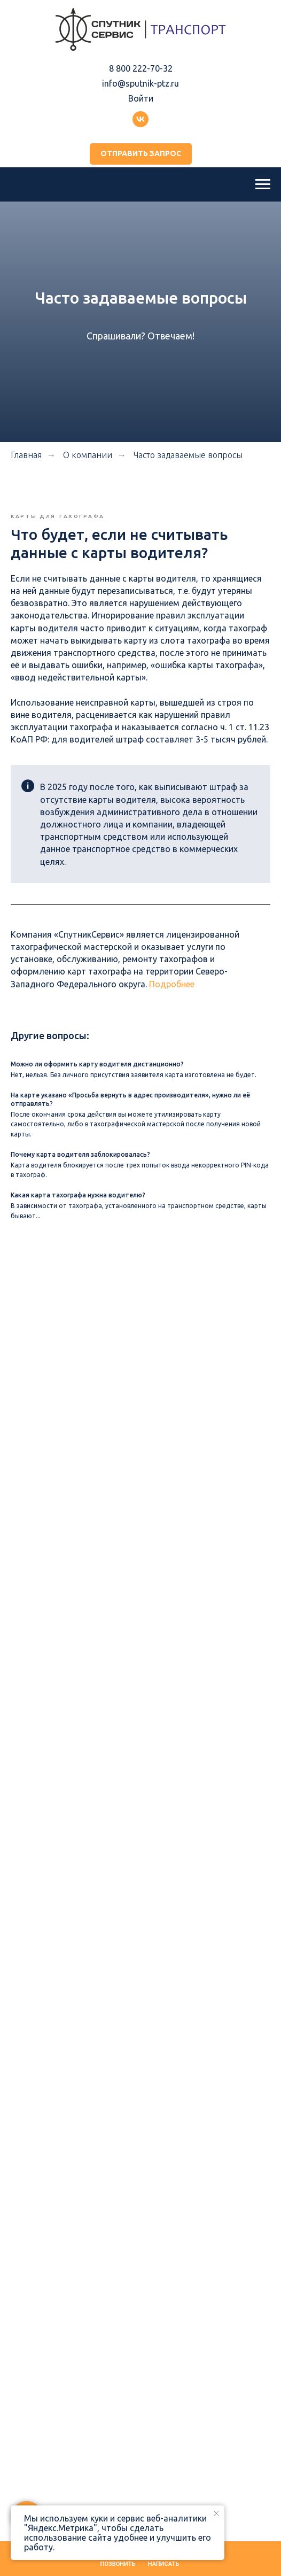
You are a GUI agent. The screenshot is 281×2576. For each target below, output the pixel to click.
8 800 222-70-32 (141, 68)
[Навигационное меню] (262, 184)
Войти (140, 98)
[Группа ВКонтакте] (140, 119)
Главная (26, 455)
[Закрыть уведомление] (216, 2513)
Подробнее (171, 984)
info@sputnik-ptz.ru (140, 83)
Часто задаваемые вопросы (188, 455)
